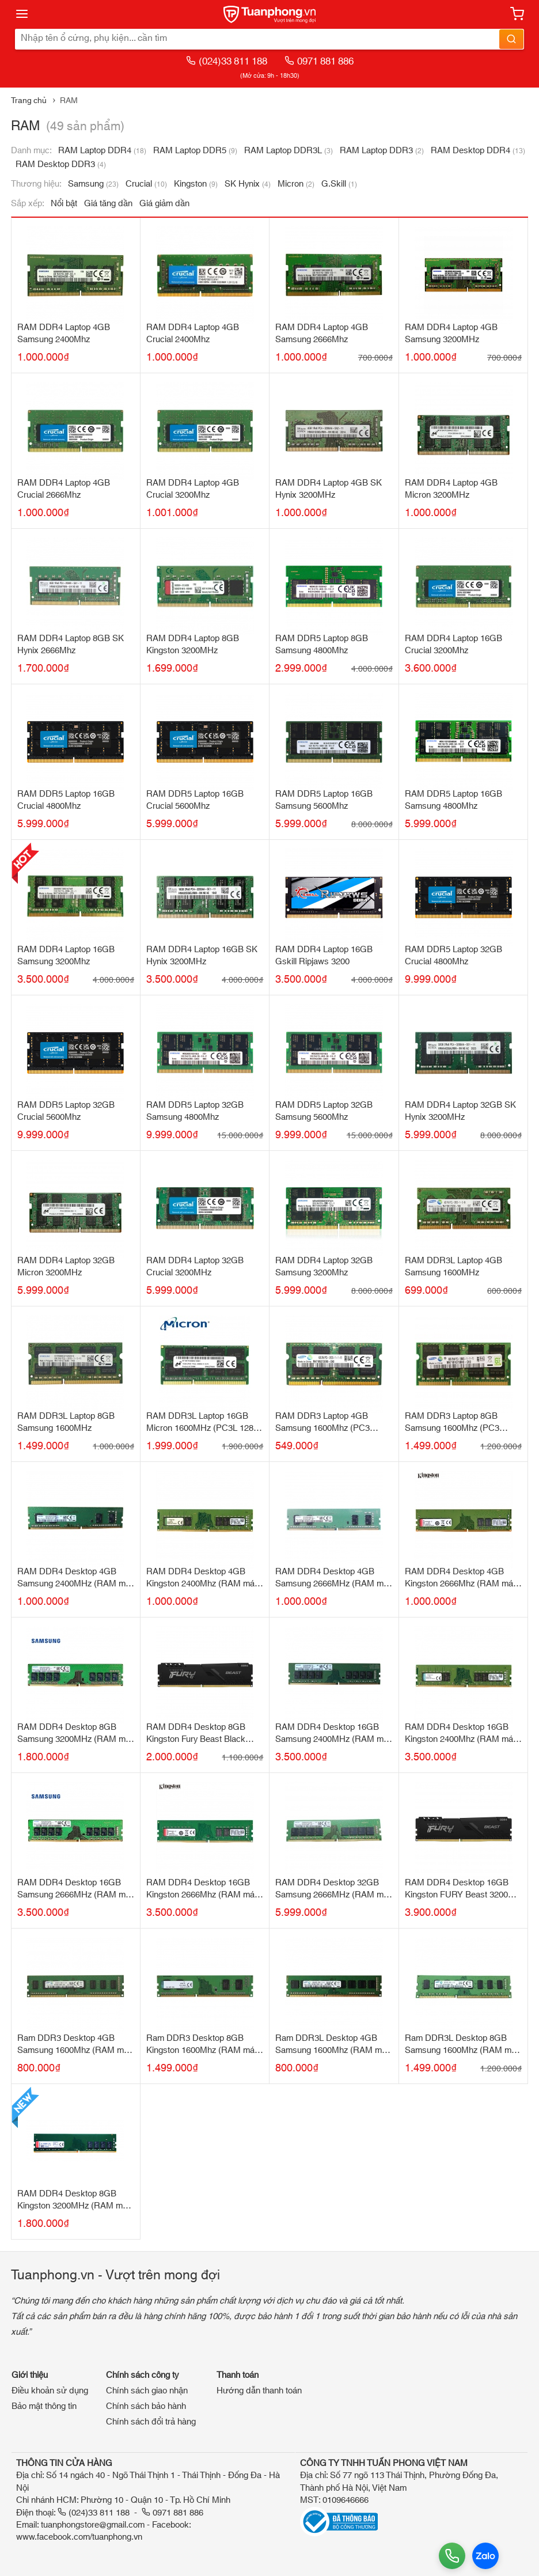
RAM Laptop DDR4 (102, 150)
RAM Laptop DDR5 (195, 150)
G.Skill (339, 184)
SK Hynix (248, 184)
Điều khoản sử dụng (50, 2391)
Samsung (93, 184)
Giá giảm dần (164, 203)
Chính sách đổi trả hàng (151, 2422)
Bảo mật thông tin (44, 2406)
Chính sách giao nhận (147, 2391)
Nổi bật (64, 203)
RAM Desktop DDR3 (61, 164)
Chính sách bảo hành (146, 2406)
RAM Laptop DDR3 (382, 150)
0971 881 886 (319, 61)
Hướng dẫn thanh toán (259, 2391)
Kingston (196, 184)
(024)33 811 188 (226, 61)
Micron (296, 184)
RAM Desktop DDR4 (478, 150)
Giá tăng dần (108, 203)
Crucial (146, 184)
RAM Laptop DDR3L (288, 150)
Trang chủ (29, 100)
